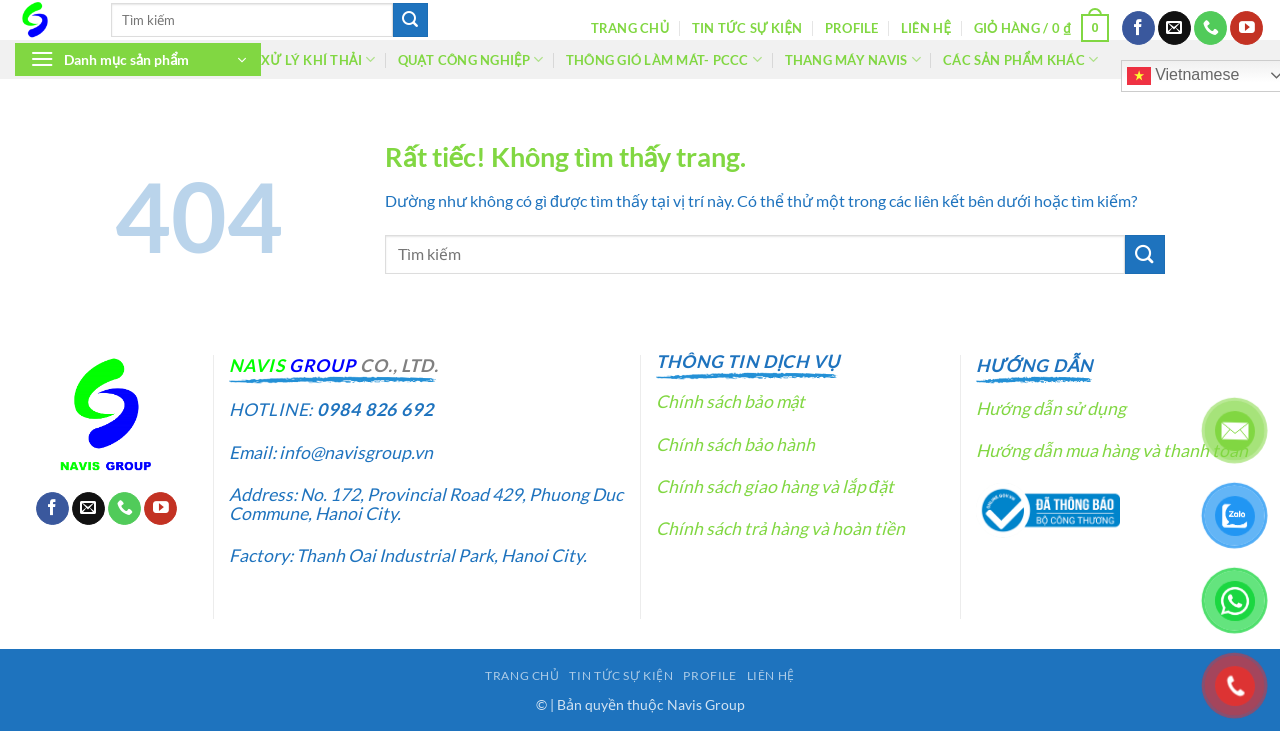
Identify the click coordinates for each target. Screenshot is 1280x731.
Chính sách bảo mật (731, 401)
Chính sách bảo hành (735, 444)
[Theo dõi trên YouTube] (1246, 28)
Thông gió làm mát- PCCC (664, 59)
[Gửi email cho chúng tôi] (1174, 28)
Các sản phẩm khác (1020, 59)
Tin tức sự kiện (747, 28)
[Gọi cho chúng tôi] (1210, 28)
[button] (1042, 28)
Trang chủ (630, 28)
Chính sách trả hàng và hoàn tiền (780, 528)
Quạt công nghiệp (471, 59)
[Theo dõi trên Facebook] (1138, 28)
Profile (852, 28)
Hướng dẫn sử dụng (1051, 408)
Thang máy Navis (853, 59)
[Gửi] (410, 20)
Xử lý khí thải (318, 59)
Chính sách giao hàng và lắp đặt (775, 486)
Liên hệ (926, 28)
